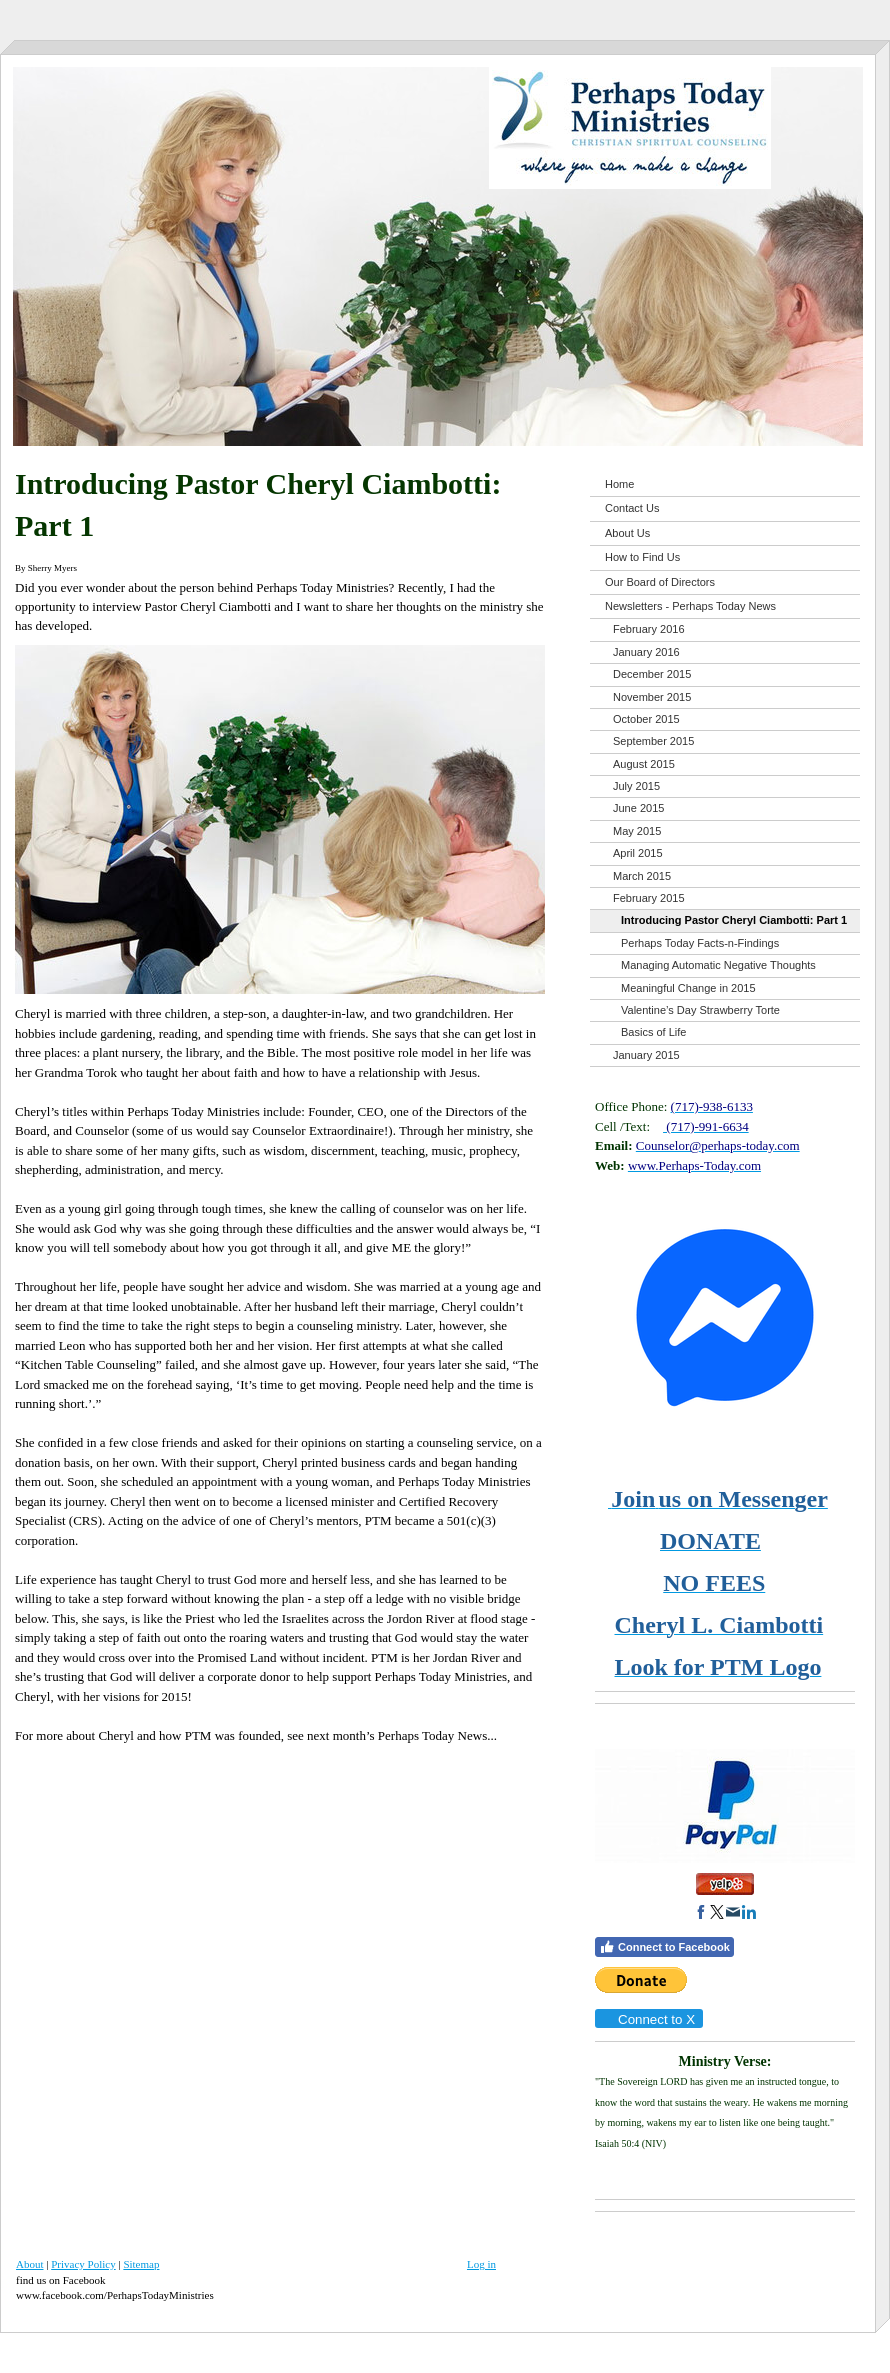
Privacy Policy (83, 2264)
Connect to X (648, 2019)
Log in (481, 2264)
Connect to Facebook (664, 1947)
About (30, 2264)
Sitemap (141, 2264)
